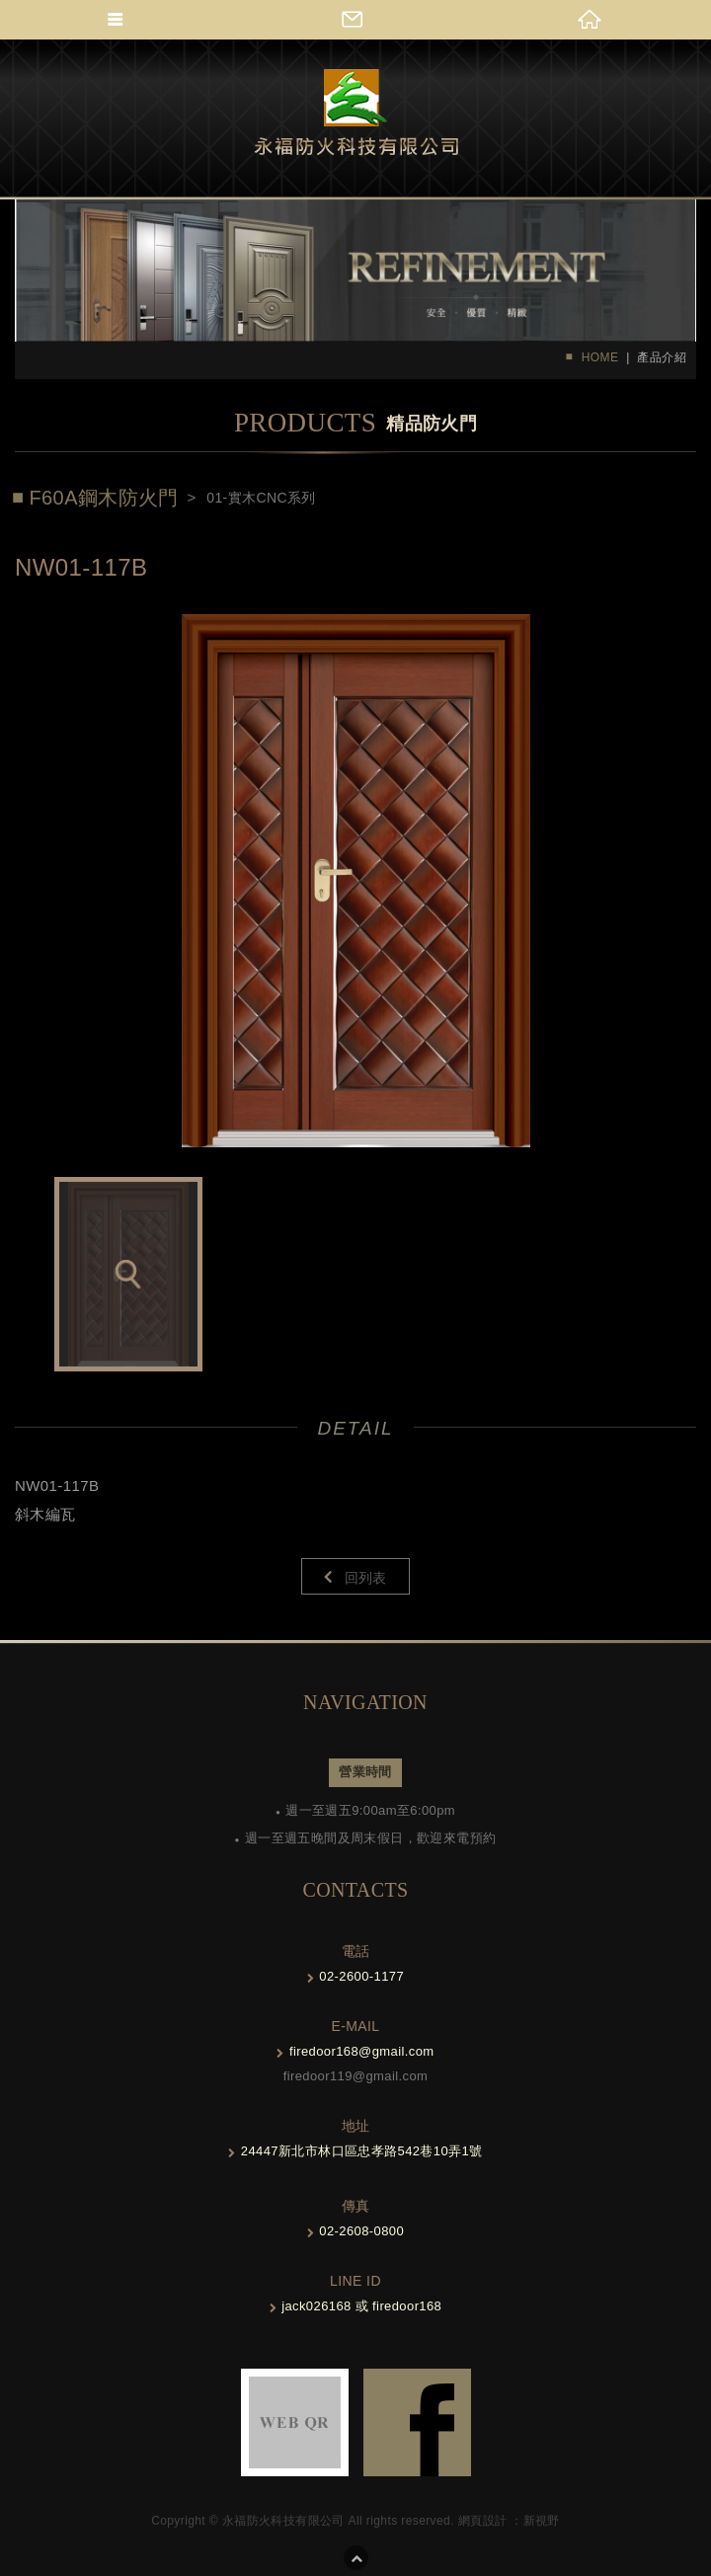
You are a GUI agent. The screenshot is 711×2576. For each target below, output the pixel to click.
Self (356, 112)
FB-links (417, 2422)
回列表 (366, 1578)
